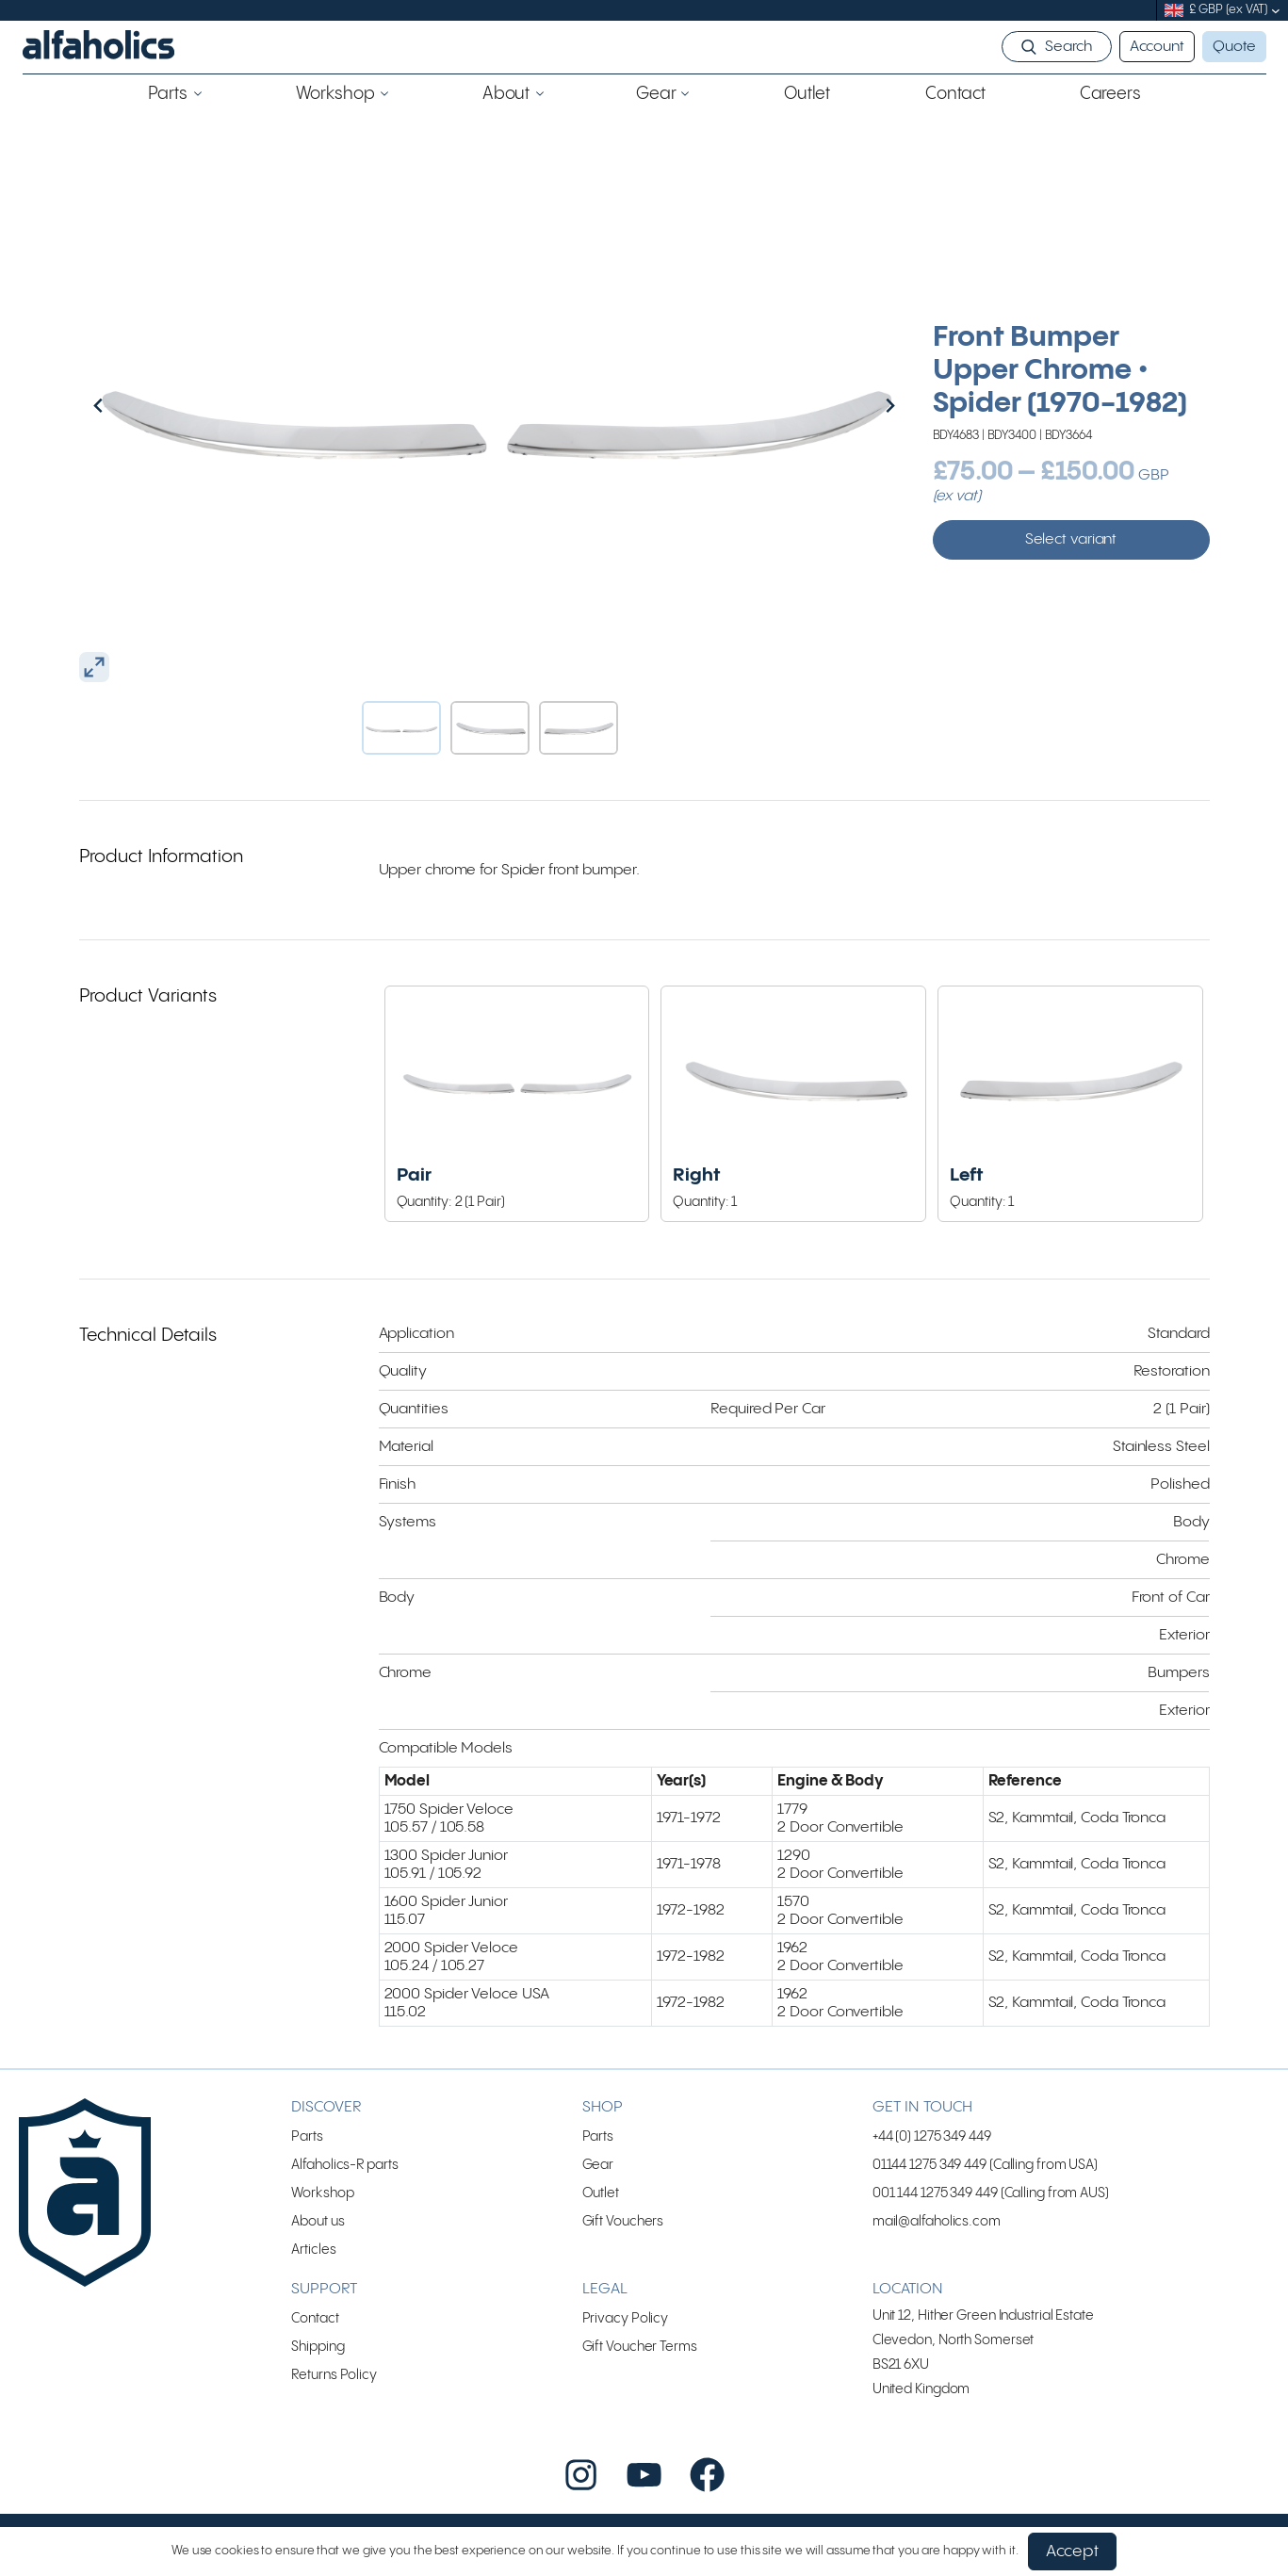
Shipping (317, 2347)
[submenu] (1275, 10)
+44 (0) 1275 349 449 (931, 2136)
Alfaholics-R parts (344, 2165)
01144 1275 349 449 (929, 2165)
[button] (401, 728)
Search (1068, 47)
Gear (598, 2165)
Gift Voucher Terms (639, 2347)
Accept (1072, 2551)
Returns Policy (334, 2375)
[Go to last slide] (138, 405)
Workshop (322, 2193)
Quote (1234, 47)
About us (317, 2221)
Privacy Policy (625, 2318)
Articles (313, 2249)
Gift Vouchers (623, 2221)
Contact (314, 2318)
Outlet (600, 2193)
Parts (307, 2136)
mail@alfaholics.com (936, 2221)
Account (1157, 47)
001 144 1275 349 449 (935, 2193)
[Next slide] (850, 405)
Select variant (1071, 539)
